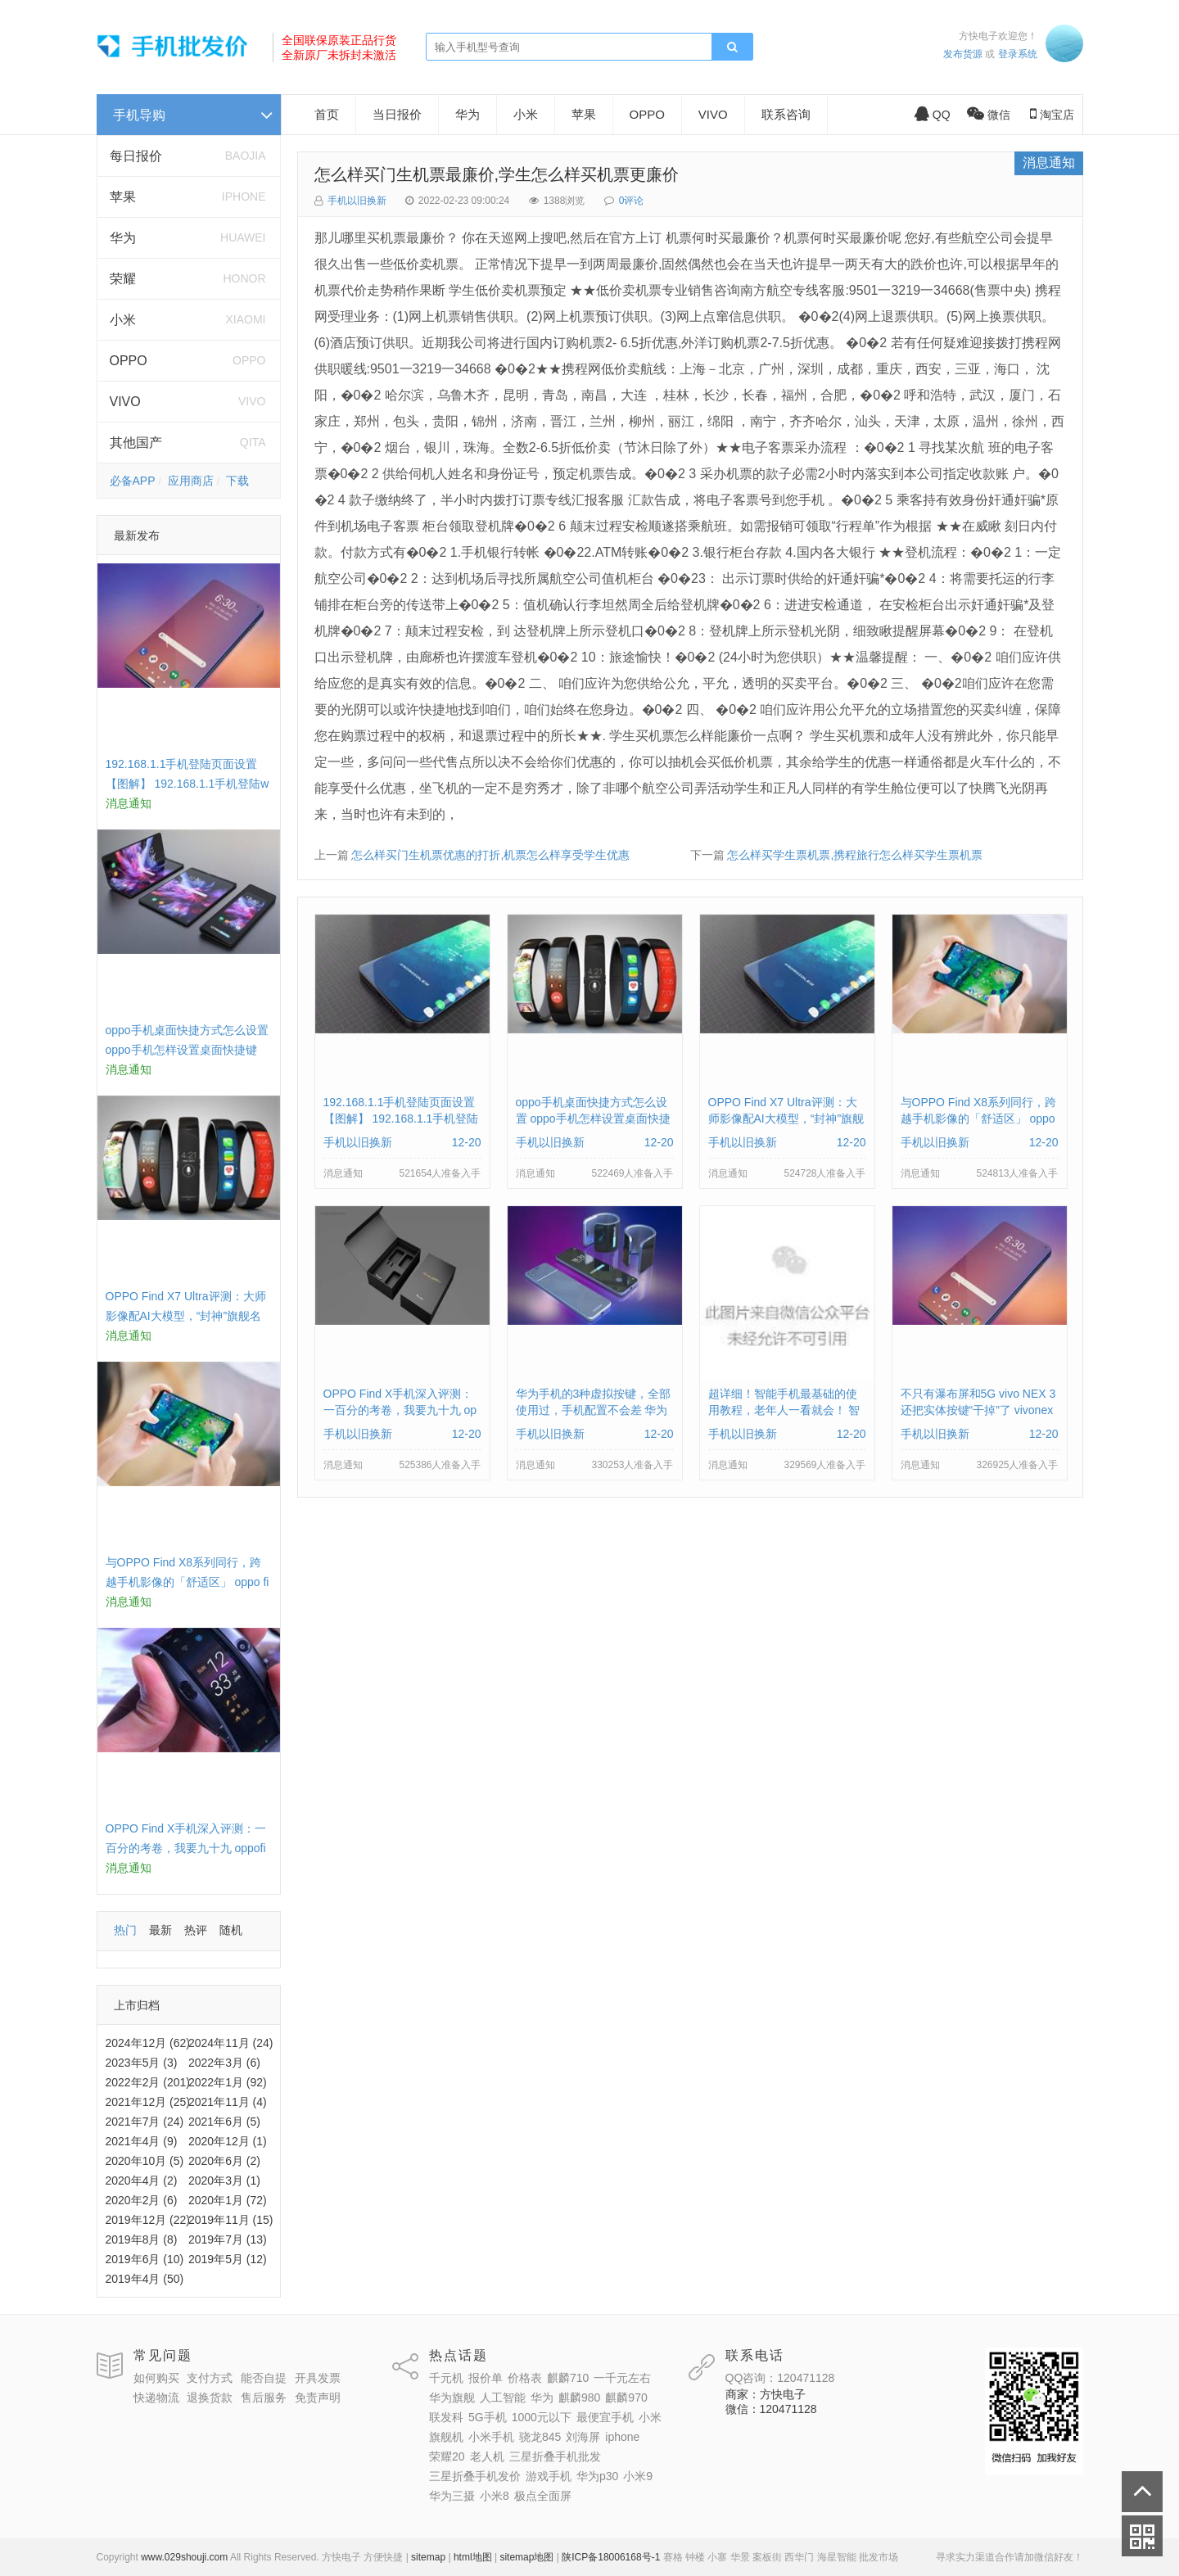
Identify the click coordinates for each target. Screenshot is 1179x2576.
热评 (195, 1930)
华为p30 (597, 2476)
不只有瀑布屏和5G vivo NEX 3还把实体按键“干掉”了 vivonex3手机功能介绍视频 (978, 1410)
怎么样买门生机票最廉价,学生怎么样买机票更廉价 (497, 174)
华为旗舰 (452, 2397)
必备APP (133, 480)
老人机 (487, 2456)
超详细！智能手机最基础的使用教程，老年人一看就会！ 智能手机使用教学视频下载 (784, 1410)
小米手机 (491, 2436)
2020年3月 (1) (224, 2180)
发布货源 (962, 54)
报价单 (485, 2377)
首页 (326, 114)
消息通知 (1049, 162)
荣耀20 (447, 2456)
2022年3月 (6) (224, 2062)
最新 (160, 1930)
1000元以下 (541, 2417)
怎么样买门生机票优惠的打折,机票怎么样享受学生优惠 (490, 854)
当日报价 (397, 114)
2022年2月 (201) (148, 2082)
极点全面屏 (542, 2495)
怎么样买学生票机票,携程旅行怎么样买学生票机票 (854, 854)
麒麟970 (626, 2397)
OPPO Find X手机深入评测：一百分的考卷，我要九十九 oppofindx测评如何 (186, 1848)
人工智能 (503, 2397)
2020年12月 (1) (227, 2141)
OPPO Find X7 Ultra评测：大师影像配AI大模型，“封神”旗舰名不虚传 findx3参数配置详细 (186, 1316)
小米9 (638, 2476)
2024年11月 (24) (230, 2043)
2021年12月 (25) (148, 2101)
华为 (123, 238)
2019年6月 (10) (145, 2259)
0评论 (631, 200)
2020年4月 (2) (142, 2180)
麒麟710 (568, 2377)
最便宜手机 (605, 2417)
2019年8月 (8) (142, 2239)
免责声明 (318, 2397)
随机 (230, 1930)
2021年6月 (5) (224, 2121)
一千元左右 (622, 2377)
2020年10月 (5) (145, 2160)
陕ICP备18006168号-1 (611, 2557)
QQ (933, 114)
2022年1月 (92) (227, 2082)
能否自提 (264, 2377)
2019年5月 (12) (227, 2259)
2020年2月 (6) (142, 2200)
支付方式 (210, 2377)
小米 (123, 320)
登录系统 (1017, 54)
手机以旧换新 (357, 200)
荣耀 (123, 279)
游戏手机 (548, 2476)
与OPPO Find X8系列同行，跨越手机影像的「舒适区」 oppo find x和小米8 (187, 1582)
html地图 (473, 2557)
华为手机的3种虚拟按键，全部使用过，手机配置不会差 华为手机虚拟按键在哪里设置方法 (593, 1410)
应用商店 (191, 480)
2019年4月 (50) (145, 2278)
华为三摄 (452, 2495)
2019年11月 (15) (230, 2219)
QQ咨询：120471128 (780, 2377)
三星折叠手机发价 (475, 2476)
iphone (622, 2436)
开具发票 (318, 2377)
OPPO (128, 361)
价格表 (525, 2377)
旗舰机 (446, 2436)
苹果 (123, 197)
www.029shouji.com (184, 2557)
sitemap (428, 2557)
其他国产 (136, 443)
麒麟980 (579, 2397)
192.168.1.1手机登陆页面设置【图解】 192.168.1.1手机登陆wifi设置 (187, 783)
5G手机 (487, 2417)
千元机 (446, 2377)
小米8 (494, 2495)
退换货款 (210, 2397)
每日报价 (136, 156)
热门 (125, 1930)
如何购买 (156, 2377)
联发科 (446, 2417)
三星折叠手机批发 (555, 2456)
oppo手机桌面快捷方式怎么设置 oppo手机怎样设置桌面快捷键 (593, 1118)
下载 (237, 480)
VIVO (125, 402)
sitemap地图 (526, 2557)
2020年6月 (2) (224, 2160)
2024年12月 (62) (148, 2043)
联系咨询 (786, 114)
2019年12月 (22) (148, 2219)
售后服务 (264, 2397)
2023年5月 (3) (142, 2062)
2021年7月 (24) (145, 2121)
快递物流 (156, 2397)
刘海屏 (583, 2436)
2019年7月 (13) (227, 2239)
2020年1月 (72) (227, 2200)
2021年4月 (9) (142, 2141)
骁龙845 (540, 2436)
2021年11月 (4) (227, 2101)
